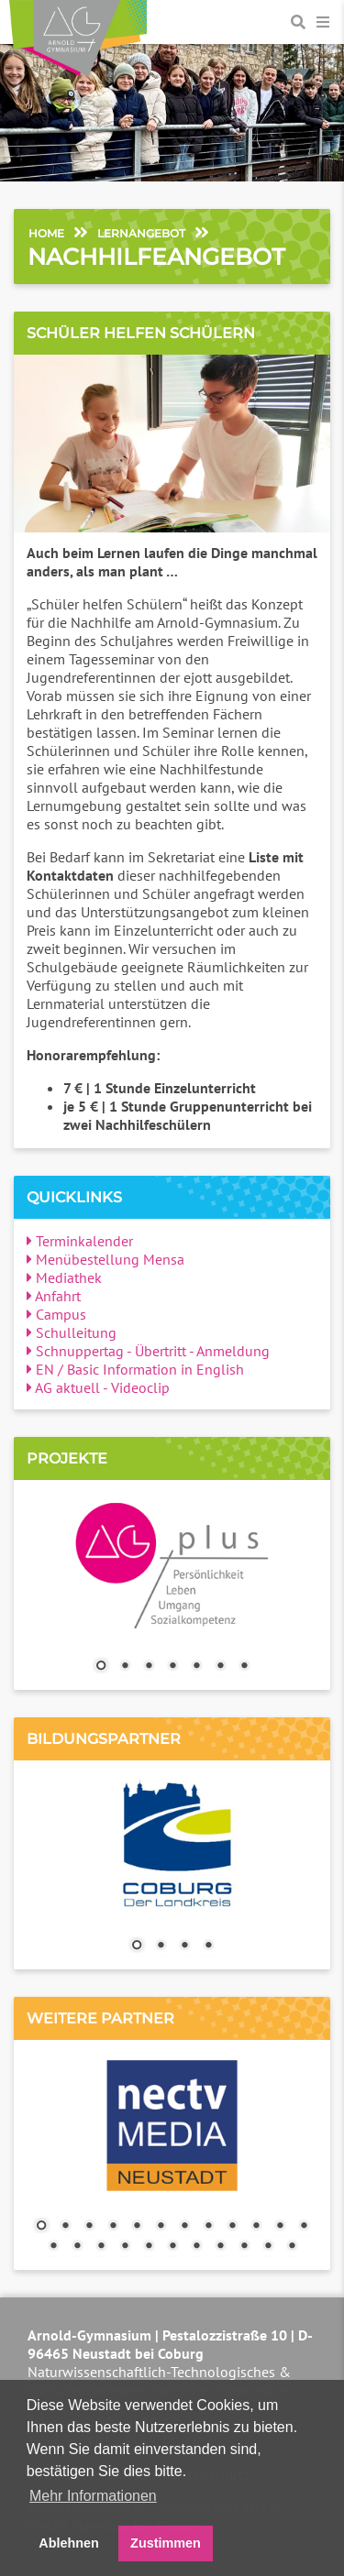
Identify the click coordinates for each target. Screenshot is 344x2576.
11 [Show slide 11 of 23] (280, 2227)
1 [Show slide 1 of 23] (41, 2227)
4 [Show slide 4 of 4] (208, 1946)
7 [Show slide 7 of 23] (184, 2227)
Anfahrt (54, 1296)
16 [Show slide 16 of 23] (125, 2247)
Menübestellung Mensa (105, 1259)
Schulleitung (72, 1332)
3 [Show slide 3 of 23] (89, 2227)
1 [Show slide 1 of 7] (101, 1667)
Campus (56, 1314)
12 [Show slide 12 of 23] (304, 2227)
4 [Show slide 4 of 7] (172, 1667)
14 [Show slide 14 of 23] (77, 2247)
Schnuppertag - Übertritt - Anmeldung (148, 1351)
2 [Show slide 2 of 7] (125, 1667)
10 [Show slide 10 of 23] (256, 2227)
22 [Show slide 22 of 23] (268, 2247)
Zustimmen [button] (165, 2543)
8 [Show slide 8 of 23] (208, 2227)
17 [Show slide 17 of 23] (149, 2247)
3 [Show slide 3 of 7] (149, 1667)
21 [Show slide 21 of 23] (244, 2247)
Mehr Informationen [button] (93, 2496)
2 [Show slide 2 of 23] (65, 2227)
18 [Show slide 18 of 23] (172, 2247)
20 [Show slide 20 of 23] (220, 2247)
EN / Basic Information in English (135, 1369)
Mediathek (64, 1277)
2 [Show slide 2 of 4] (160, 1946)
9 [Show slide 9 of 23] (232, 2227)
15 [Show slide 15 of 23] (101, 2247)
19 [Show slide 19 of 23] (196, 2247)
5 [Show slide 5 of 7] (196, 1667)
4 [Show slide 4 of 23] (113, 2227)
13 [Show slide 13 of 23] (53, 2247)
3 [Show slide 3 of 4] (184, 1946)
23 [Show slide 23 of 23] (292, 2247)
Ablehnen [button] (69, 2543)
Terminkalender (80, 1241)
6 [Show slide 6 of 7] (220, 1667)
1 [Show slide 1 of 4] (137, 1946)
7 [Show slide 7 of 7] (244, 1667)
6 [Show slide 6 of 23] (160, 2227)
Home (46, 233)
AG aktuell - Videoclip (98, 1387)
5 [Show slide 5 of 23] (137, 2227)
